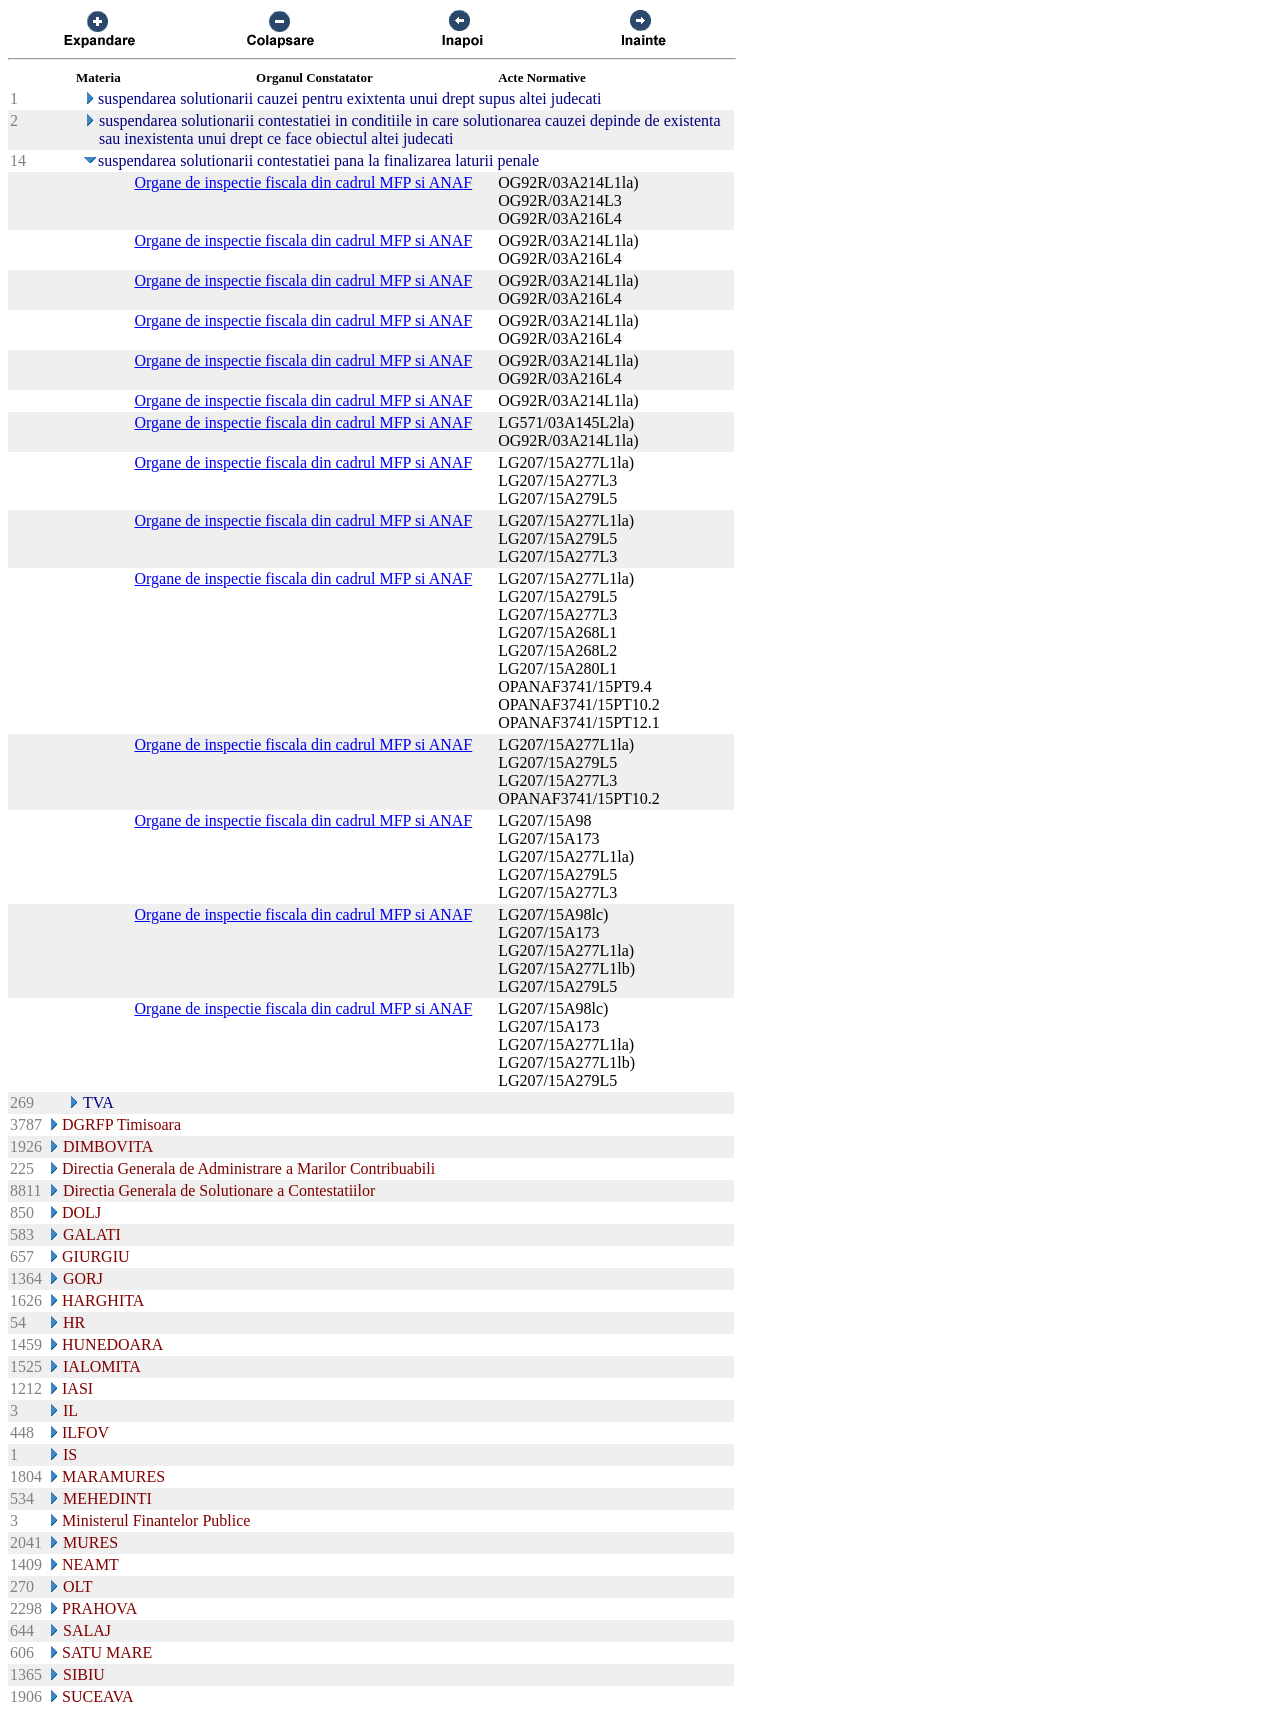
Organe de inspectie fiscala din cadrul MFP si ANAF (304, 182)
